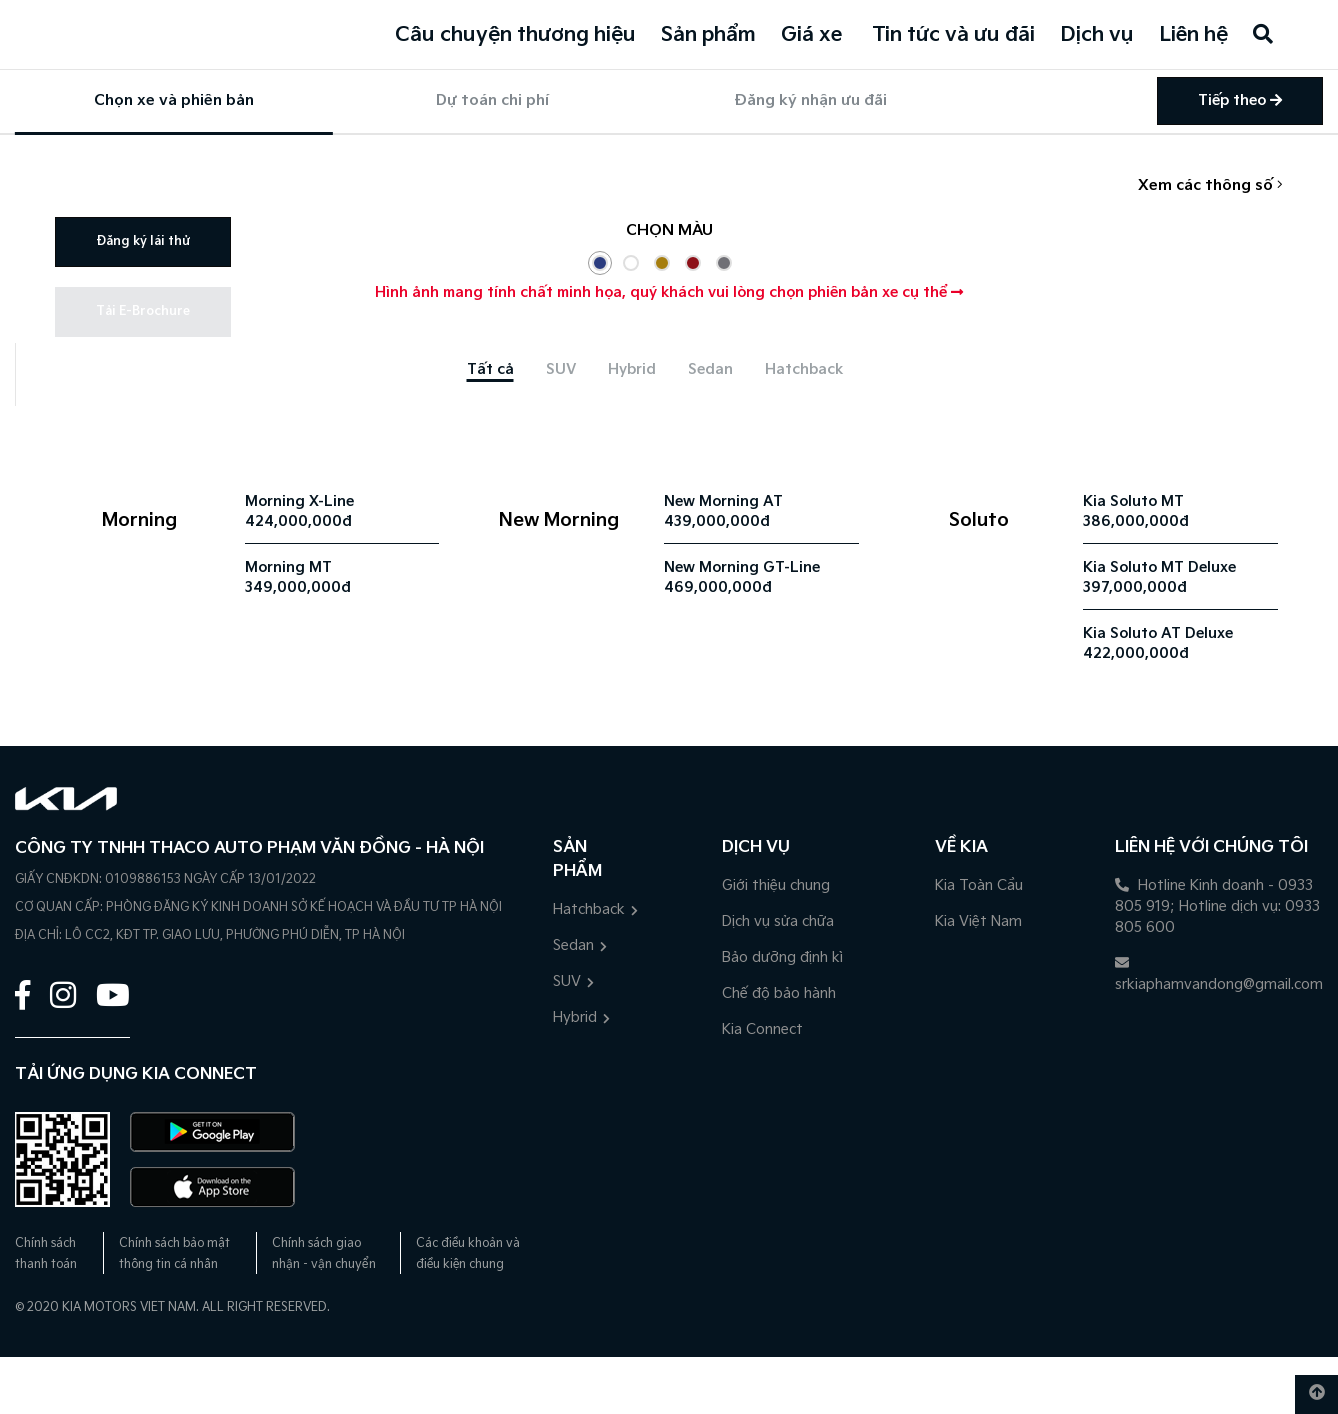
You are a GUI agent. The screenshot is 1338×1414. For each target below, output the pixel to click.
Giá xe (811, 35)
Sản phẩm (708, 35)
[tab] (490, 369)
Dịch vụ (1097, 35)
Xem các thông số (1210, 185)
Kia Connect (762, 1029)
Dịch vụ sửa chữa (778, 921)
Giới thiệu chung (776, 885)
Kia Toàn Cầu (979, 885)
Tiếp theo (1240, 100)
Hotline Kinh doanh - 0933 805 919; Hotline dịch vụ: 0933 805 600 (1217, 906)
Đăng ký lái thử (143, 241)
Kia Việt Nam (978, 921)
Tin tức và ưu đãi (953, 35)
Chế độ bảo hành (779, 993)
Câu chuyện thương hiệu (515, 35)
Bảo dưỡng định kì (782, 957)
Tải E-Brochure (143, 311)
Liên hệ (1193, 35)
